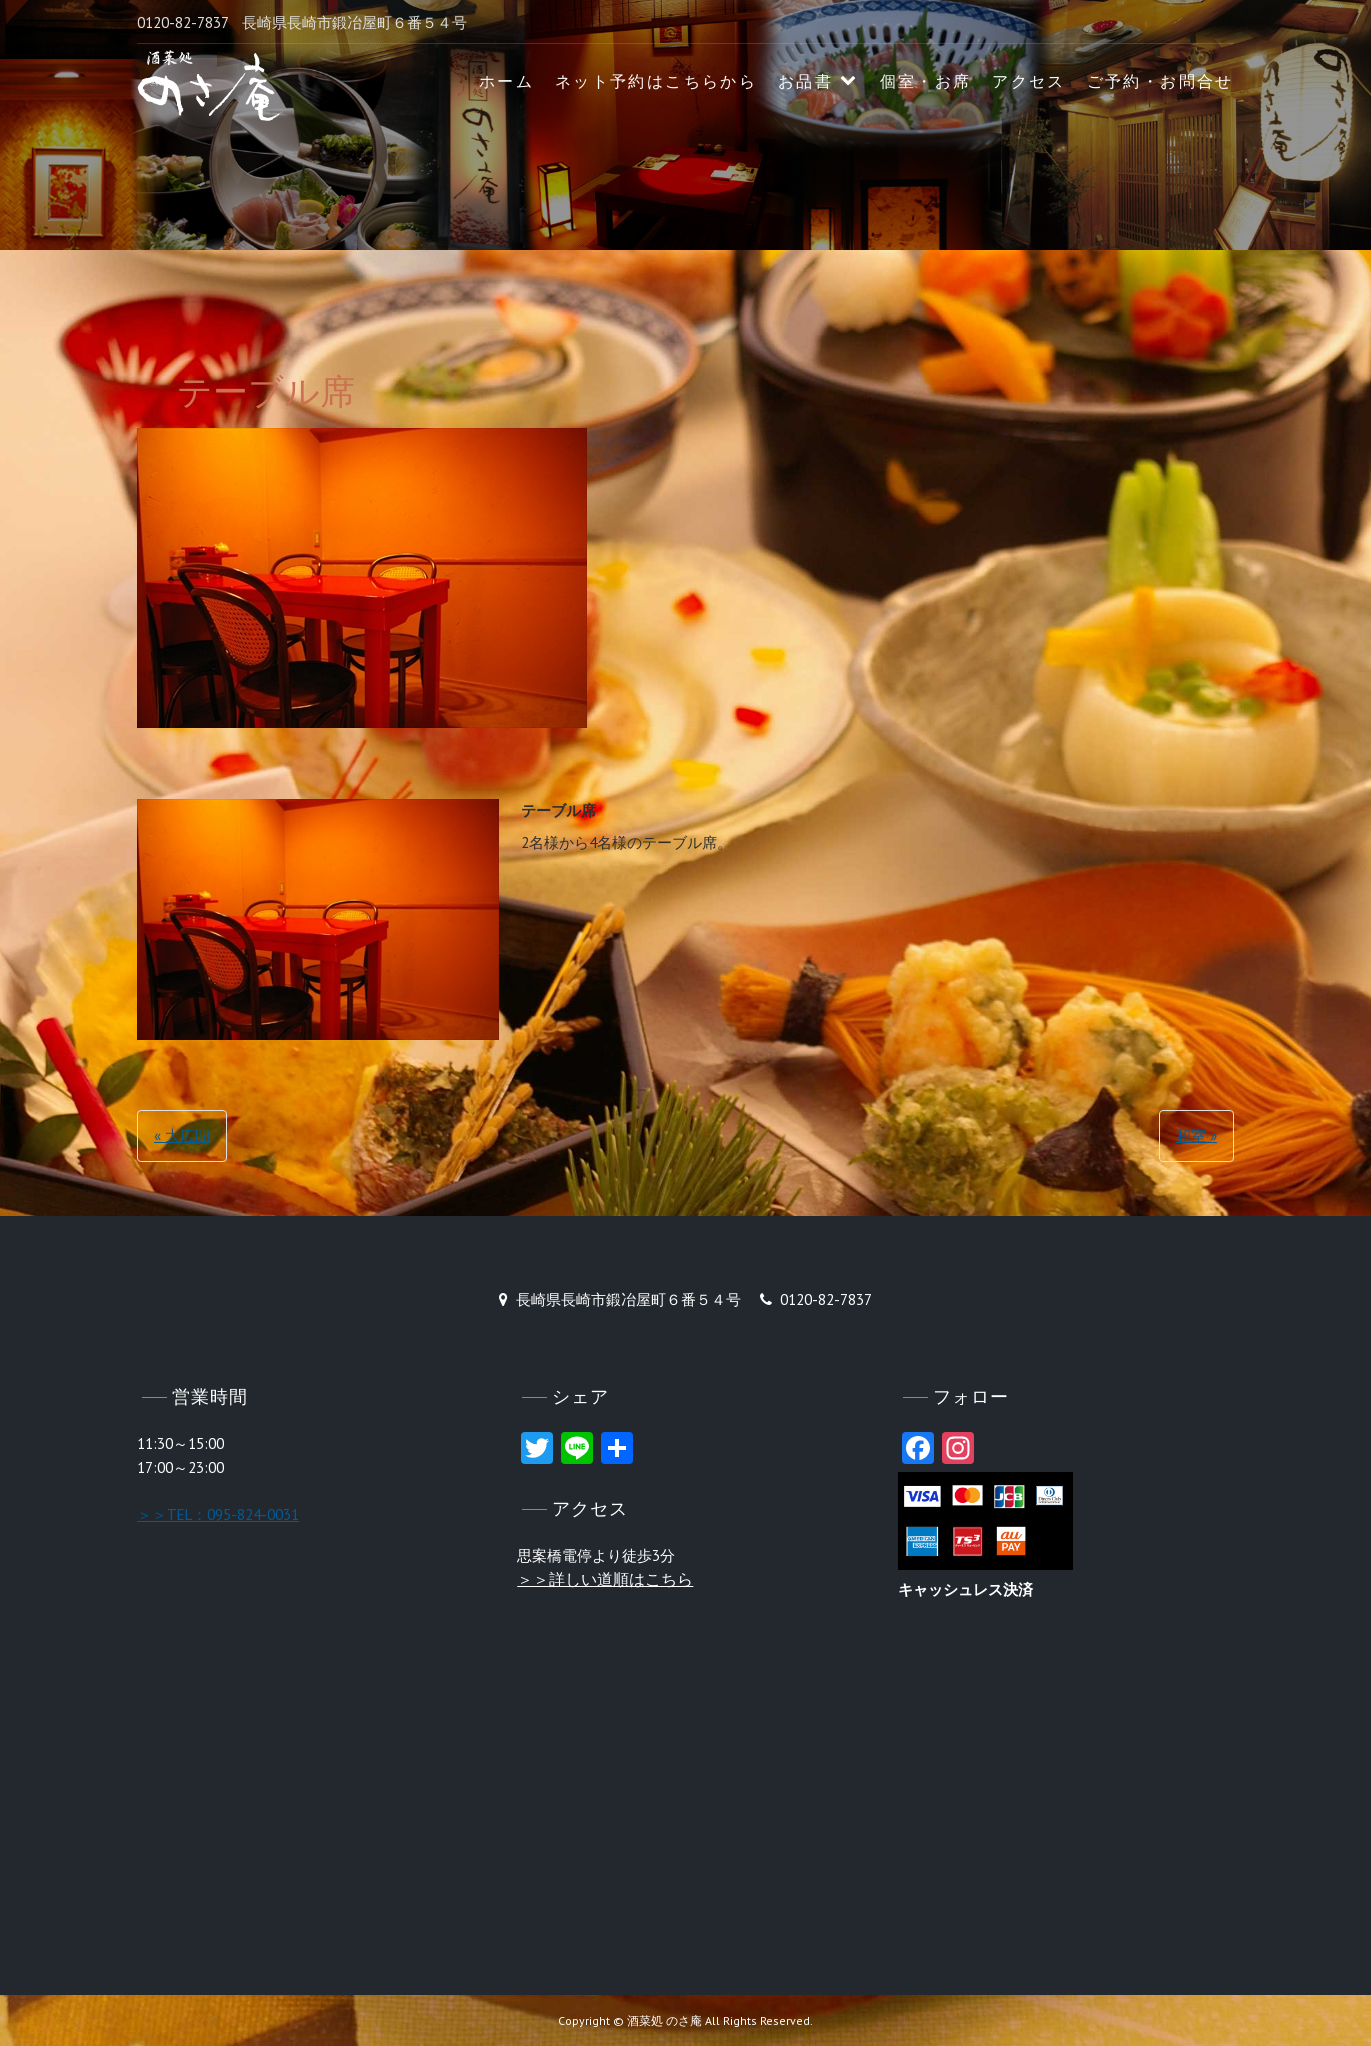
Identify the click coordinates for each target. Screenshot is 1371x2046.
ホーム (506, 81)
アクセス (1029, 81)
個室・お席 (926, 81)
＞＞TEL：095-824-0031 (218, 1514)
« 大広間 (182, 1135)
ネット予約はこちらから (656, 81)
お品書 (805, 81)
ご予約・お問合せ (1160, 81)
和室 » (1196, 1135)
